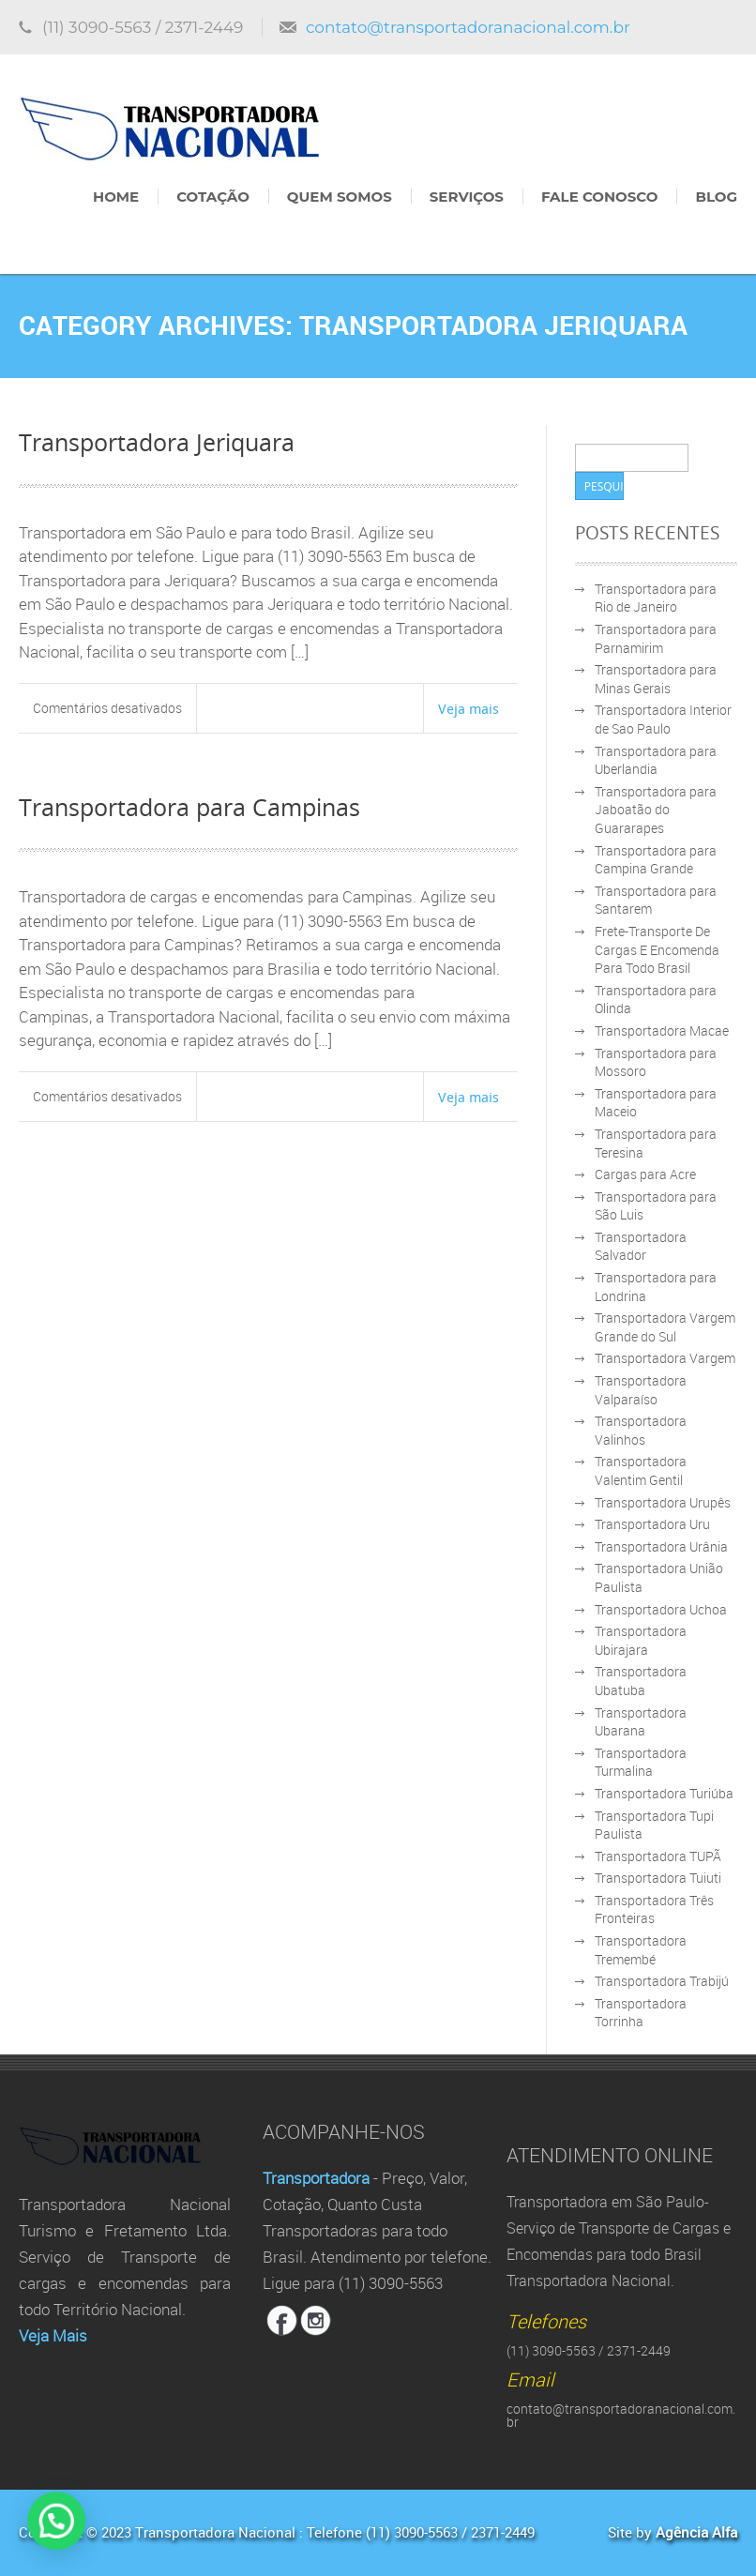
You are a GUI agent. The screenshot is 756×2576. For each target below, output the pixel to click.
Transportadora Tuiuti (658, 1878)
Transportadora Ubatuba (641, 1680)
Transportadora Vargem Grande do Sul (665, 1327)
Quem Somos (339, 196)
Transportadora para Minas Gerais (656, 678)
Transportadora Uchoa (661, 1609)
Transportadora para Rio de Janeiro (656, 598)
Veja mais (468, 708)
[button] (34, 2528)
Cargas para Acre (645, 1174)
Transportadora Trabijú (662, 1981)
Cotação (212, 196)
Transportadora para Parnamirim (656, 638)
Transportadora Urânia (661, 1546)
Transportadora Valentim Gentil (641, 1470)
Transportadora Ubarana (641, 1722)
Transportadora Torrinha (641, 2012)
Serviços (467, 196)
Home (116, 196)
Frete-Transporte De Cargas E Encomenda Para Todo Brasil (657, 949)
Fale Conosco (599, 196)
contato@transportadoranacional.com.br (468, 27)
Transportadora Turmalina (641, 1762)
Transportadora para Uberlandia (656, 760)
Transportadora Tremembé (641, 1950)
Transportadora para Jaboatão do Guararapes (656, 809)
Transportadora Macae (662, 1030)
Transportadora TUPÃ (658, 1856)
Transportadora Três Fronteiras (654, 1909)
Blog (716, 196)
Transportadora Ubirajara (641, 1640)
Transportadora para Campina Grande (656, 859)
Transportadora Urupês (663, 1502)
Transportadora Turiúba (664, 1793)
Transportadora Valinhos (641, 1430)
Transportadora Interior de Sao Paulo (663, 719)
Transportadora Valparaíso (641, 1389)
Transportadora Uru (652, 1524)
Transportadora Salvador (641, 1246)
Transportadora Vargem (665, 1358)
